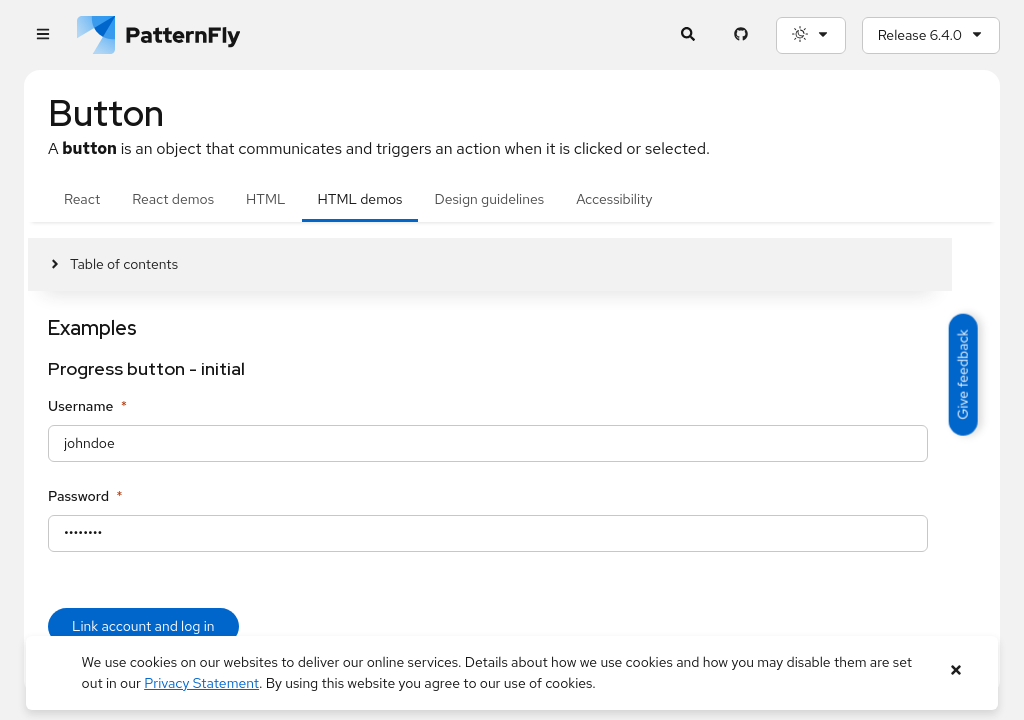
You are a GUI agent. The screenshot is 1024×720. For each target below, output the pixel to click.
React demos (173, 199)
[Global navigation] (42, 35)
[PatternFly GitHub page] (741, 35)
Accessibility (614, 199)
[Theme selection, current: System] (811, 35)
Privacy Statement (201, 683)
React (82, 199)
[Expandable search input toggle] (688, 35)
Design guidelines (489, 199)
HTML (265, 199)
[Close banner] (955, 670)
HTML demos (360, 199)
